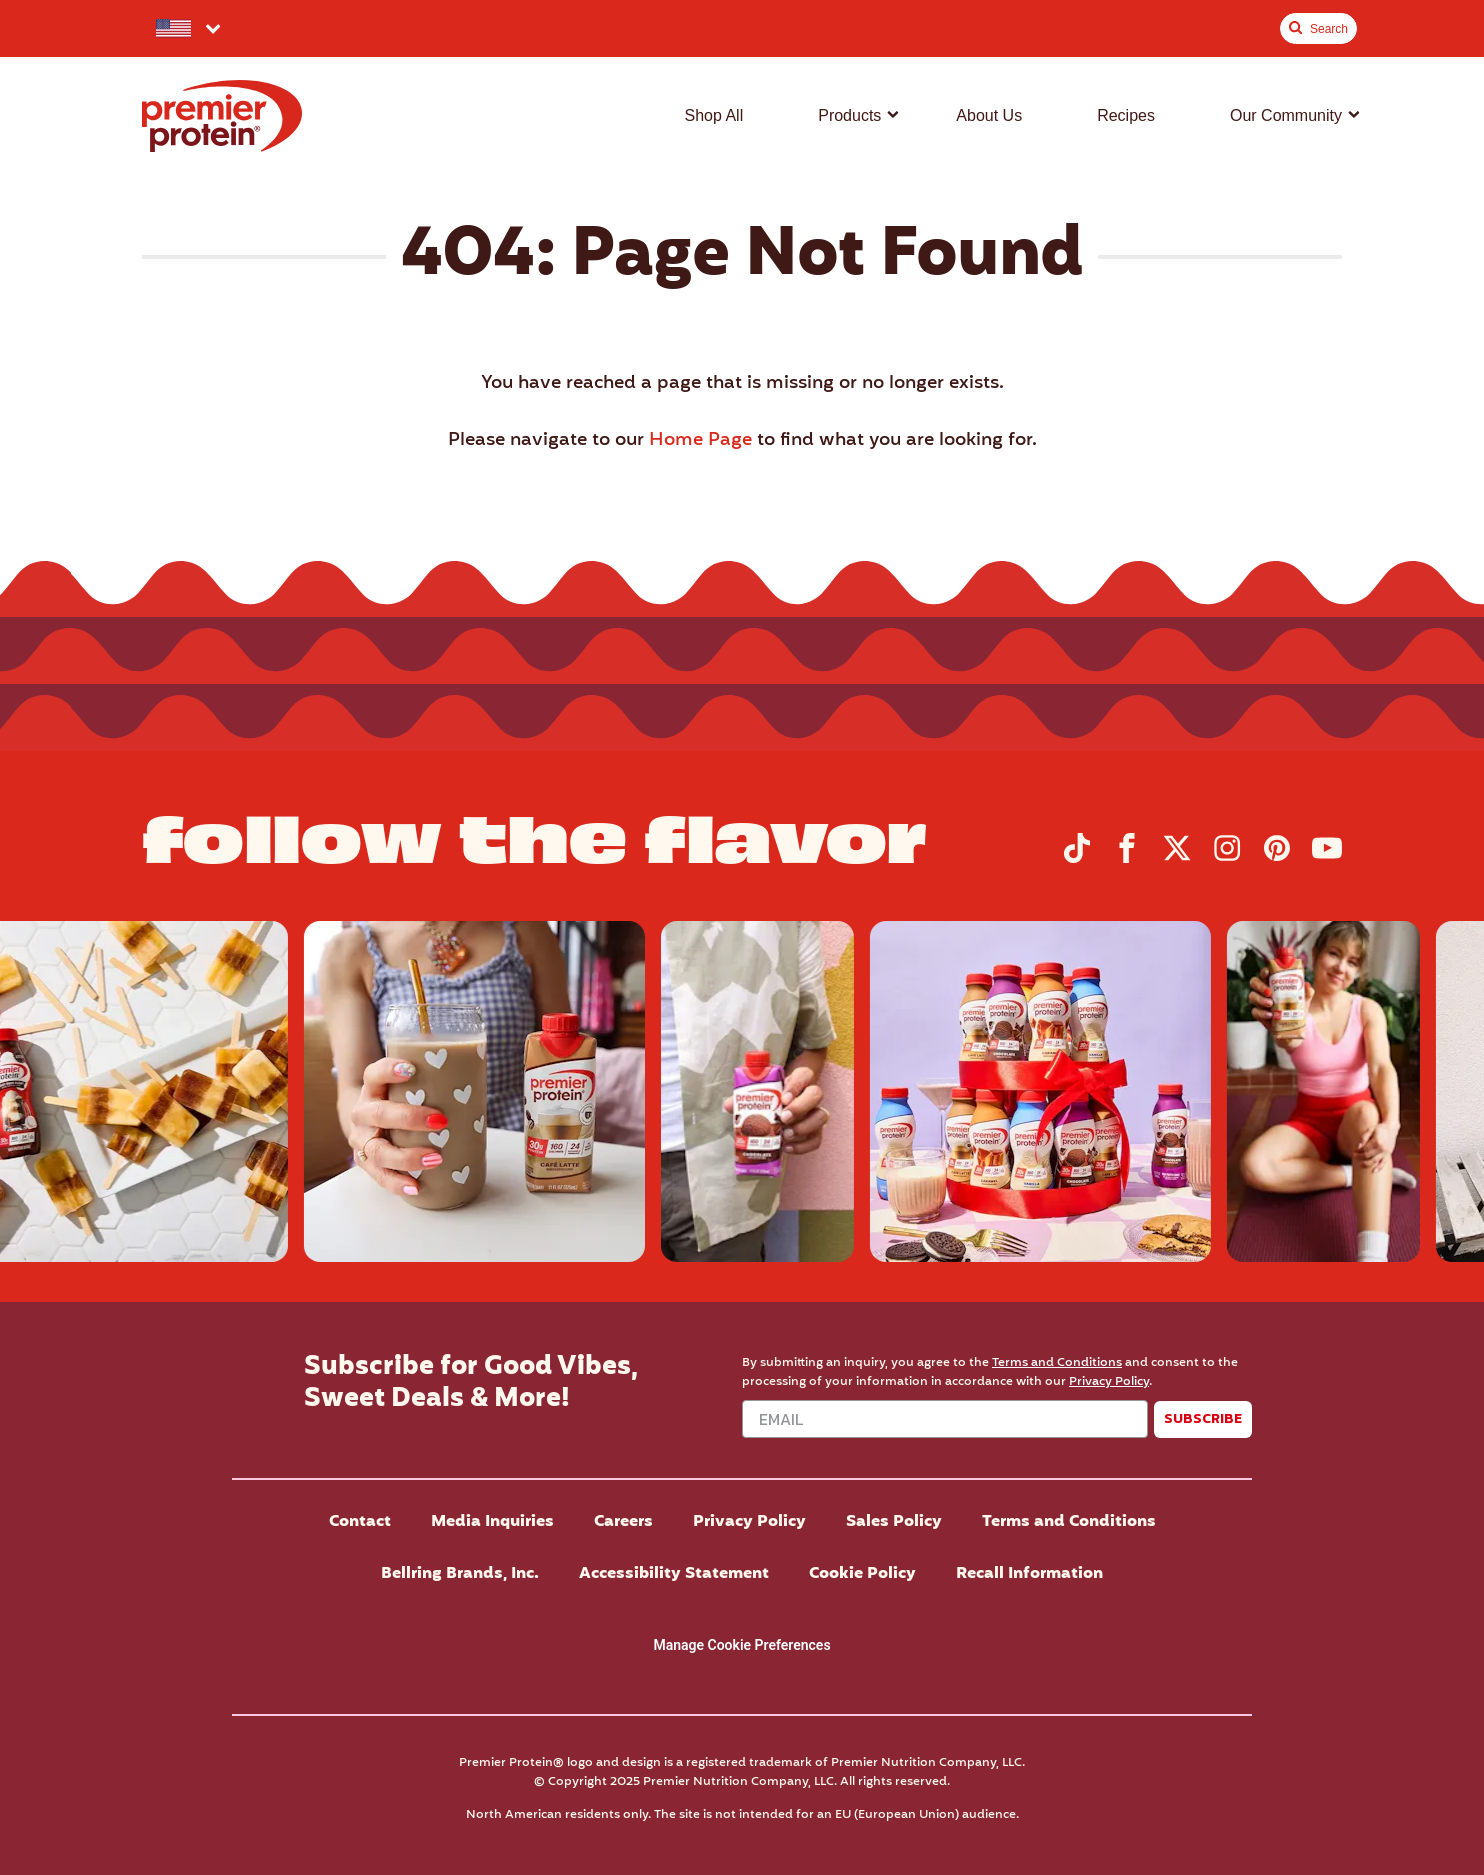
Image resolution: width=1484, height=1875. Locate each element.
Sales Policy (894, 1522)
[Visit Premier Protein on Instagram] (1227, 859)
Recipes (1126, 115)
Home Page (700, 440)
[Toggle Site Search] (1318, 28)
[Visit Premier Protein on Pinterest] (1277, 859)
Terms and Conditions (1057, 1362)
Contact (360, 1522)
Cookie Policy (862, 1574)
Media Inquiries (492, 1522)
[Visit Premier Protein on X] (1177, 859)
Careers (623, 1522)
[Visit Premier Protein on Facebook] (1127, 859)
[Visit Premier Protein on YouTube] (1327, 859)
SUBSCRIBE (1203, 1418)
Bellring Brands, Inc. (460, 1574)
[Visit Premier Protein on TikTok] (1077, 859)
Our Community (1286, 115)
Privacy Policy (1109, 1381)
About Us (989, 115)
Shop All (713, 115)
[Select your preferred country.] (186, 28)
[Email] (945, 1419)
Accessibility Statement (674, 1574)
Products (849, 115)
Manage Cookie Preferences (741, 1645)
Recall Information (1029, 1574)
